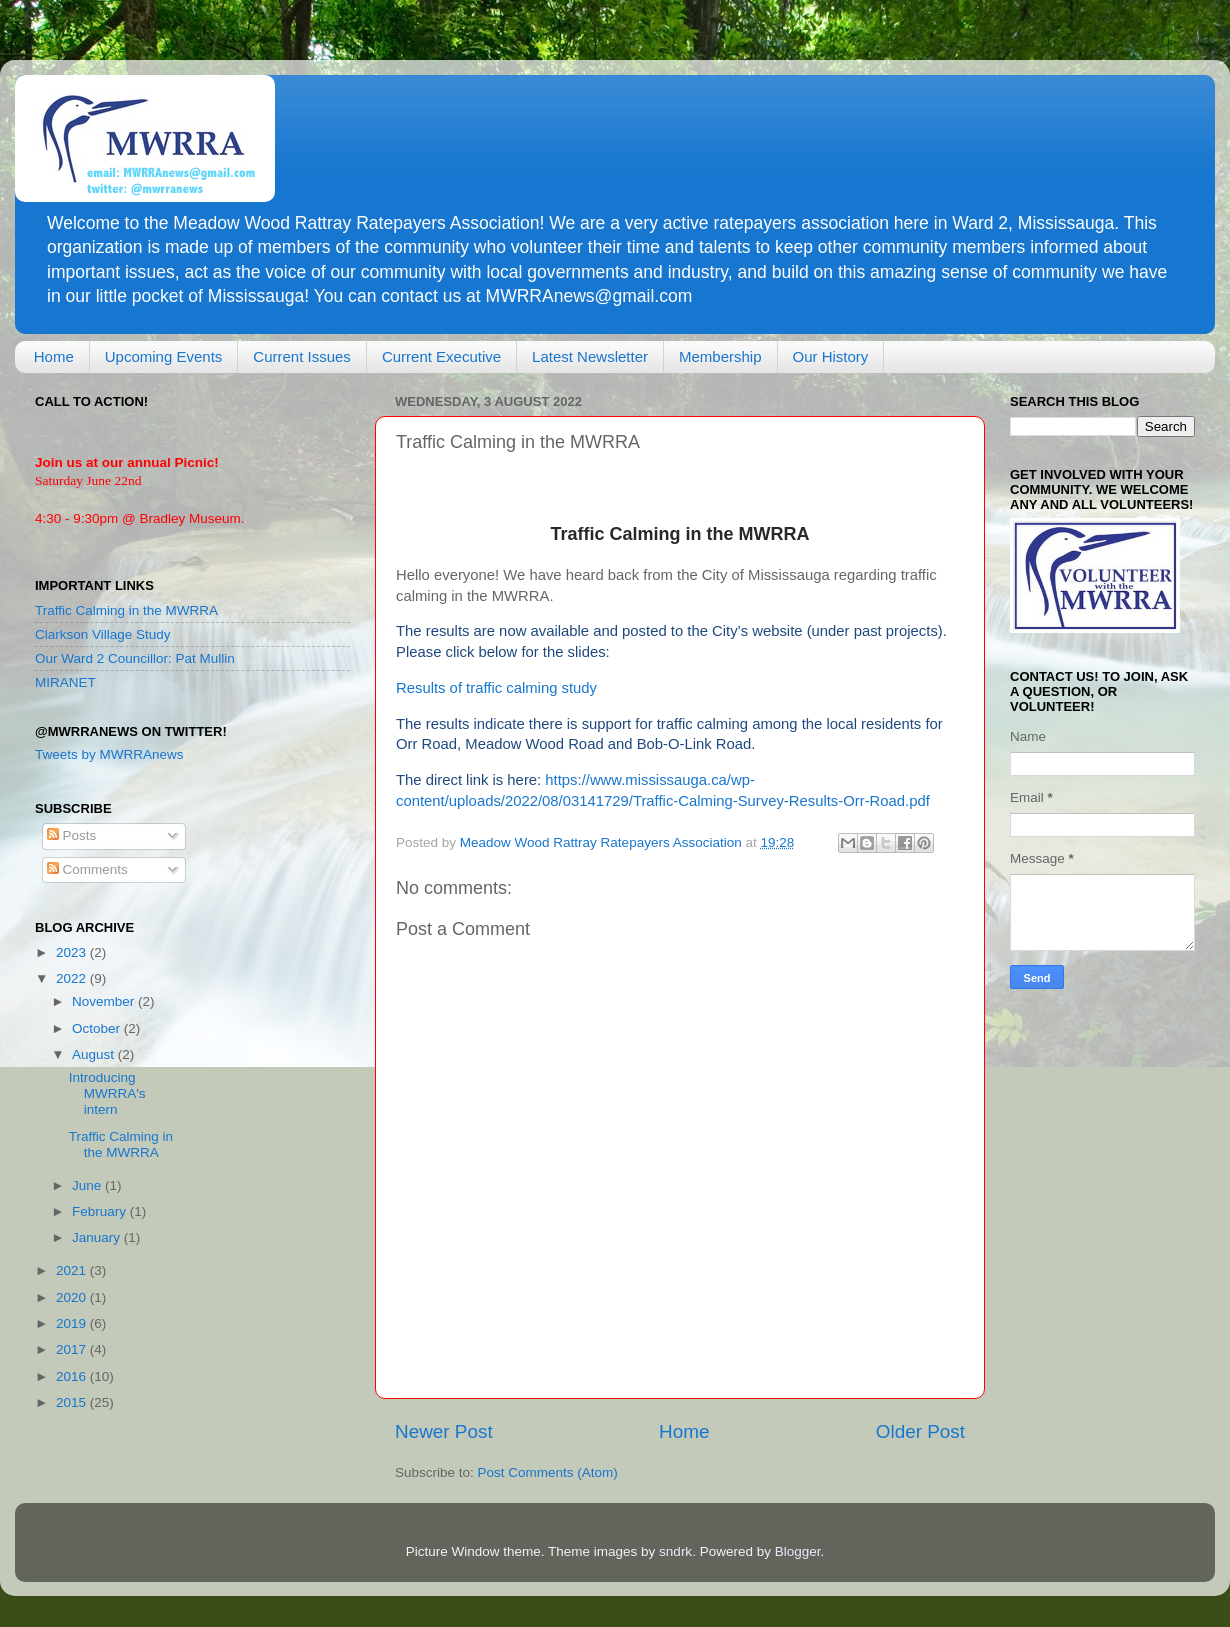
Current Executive (441, 356)
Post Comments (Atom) (548, 1472)
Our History (831, 356)
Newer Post (444, 1431)
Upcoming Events (164, 356)
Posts (72, 835)
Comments (87, 869)
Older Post (920, 1431)
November (105, 1001)
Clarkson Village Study (103, 634)
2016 (73, 1376)
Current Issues (302, 356)
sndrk (675, 1551)
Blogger (798, 1551)
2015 (73, 1402)
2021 (73, 1270)
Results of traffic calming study (496, 688)
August (95, 1054)
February (101, 1211)
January (98, 1237)
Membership (720, 356)
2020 (73, 1297)
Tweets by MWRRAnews (109, 754)
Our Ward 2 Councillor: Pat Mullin (135, 658)
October (98, 1028)
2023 (73, 952)
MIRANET (65, 682)
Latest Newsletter (590, 356)
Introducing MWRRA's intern (107, 1093)
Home (54, 356)
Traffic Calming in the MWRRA (126, 610)
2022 (73, 978)
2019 (73, 1323)
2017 (73, 1349)
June (88, 1185)
